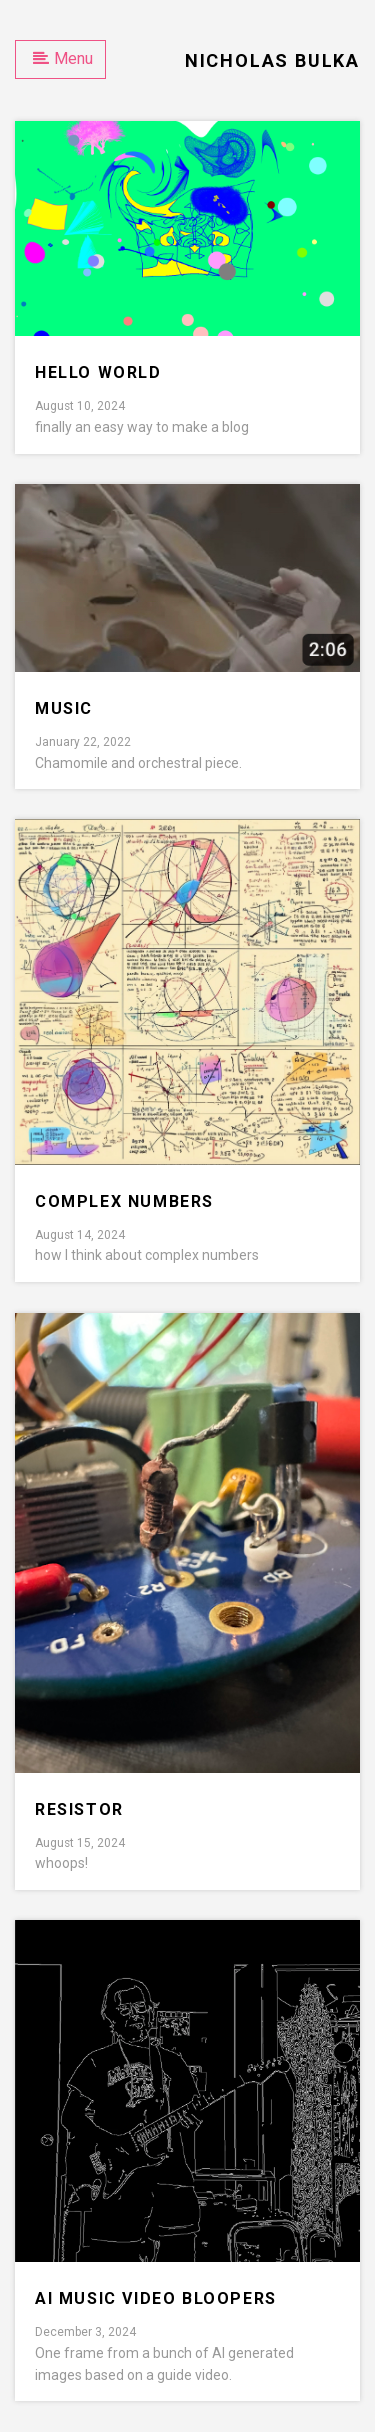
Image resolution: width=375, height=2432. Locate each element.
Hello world (98, 372)
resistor (79, 1809)
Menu (63, 58)
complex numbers (124, 1201)
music (64, 708)
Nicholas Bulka (272, 60)
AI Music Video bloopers (156, 2298)
